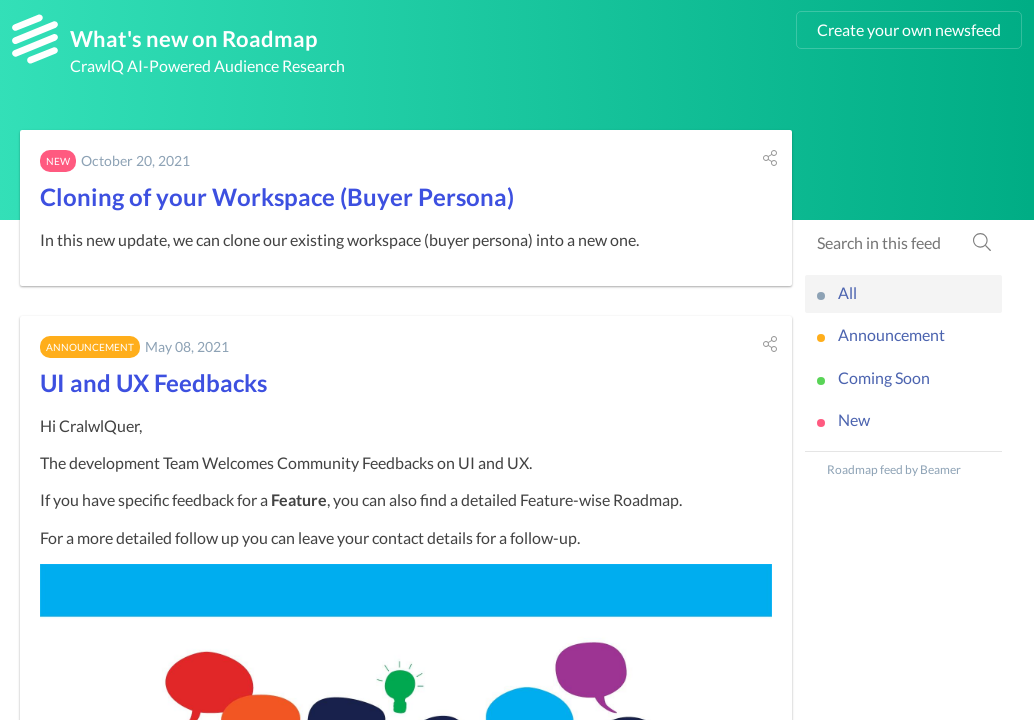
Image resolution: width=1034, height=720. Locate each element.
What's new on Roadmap (193, 38)
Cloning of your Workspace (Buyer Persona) (277, 196)
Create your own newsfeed (909, 29)
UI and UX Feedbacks (153, 382)
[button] (770, 158)
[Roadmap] (35, 39)
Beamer (940, 469)
